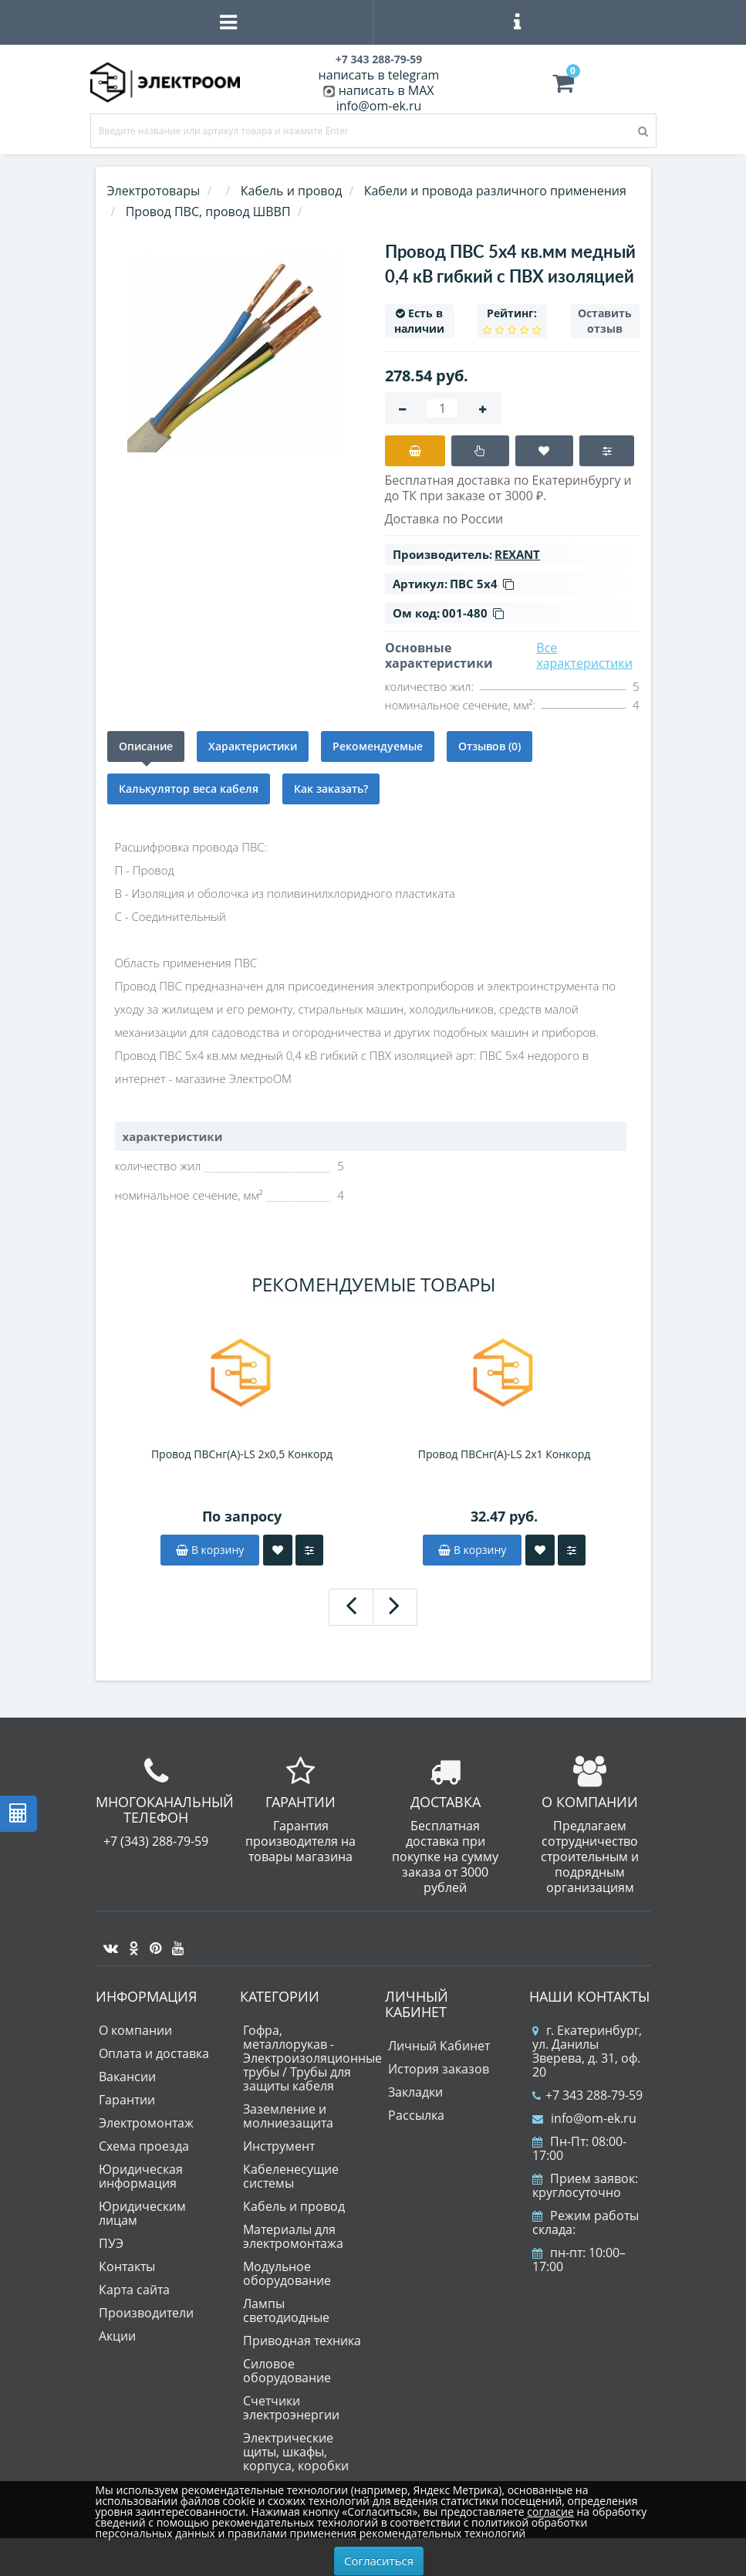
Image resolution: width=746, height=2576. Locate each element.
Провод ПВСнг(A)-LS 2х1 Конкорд (504, 1454)
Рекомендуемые (377, 746)
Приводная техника (302, 2340)
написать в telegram (379, 74)
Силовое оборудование (287, 2370)
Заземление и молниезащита (288, 2115)
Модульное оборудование (287, 2273)
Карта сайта (134, 2289)
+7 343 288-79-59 (587, 2095)
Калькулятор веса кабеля (188, 788)
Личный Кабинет (439, 2045)
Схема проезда (144, 2146)
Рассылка (416, 2115)
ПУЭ (111, 2243)
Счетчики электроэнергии (291, 2407)
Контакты (127, 2266)
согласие (550, 2511)
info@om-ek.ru (379, 105)
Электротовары (154, 190)
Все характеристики (584, 655)
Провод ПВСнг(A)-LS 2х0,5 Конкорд (241, 1454)
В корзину (210, 1549)
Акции (117, 2335)
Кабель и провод (294, 2206)
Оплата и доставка (154, 2053)
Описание (146, 746)
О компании (135, 2030)
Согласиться (379, 2560)
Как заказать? (331, 788)
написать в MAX (386, 90)
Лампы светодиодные (286, 2310)
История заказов (438, 2068)
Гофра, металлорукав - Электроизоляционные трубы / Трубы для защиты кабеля (312, 2058)
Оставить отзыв (605, 321)
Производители (146, 2312)
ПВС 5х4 (482, 583)
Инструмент (279, 2146)
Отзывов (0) (489, 746)
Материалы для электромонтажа (293, 2236)
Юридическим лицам (142, 2213)
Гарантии (127, 2099)
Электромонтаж (146, 2122)
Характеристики (252, 746)
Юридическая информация (141, 2176)
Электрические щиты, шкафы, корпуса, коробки (296, 2451)
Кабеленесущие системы (291, 2176)
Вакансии (127, 2076)
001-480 (473, 613)
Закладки (415, 2091)
